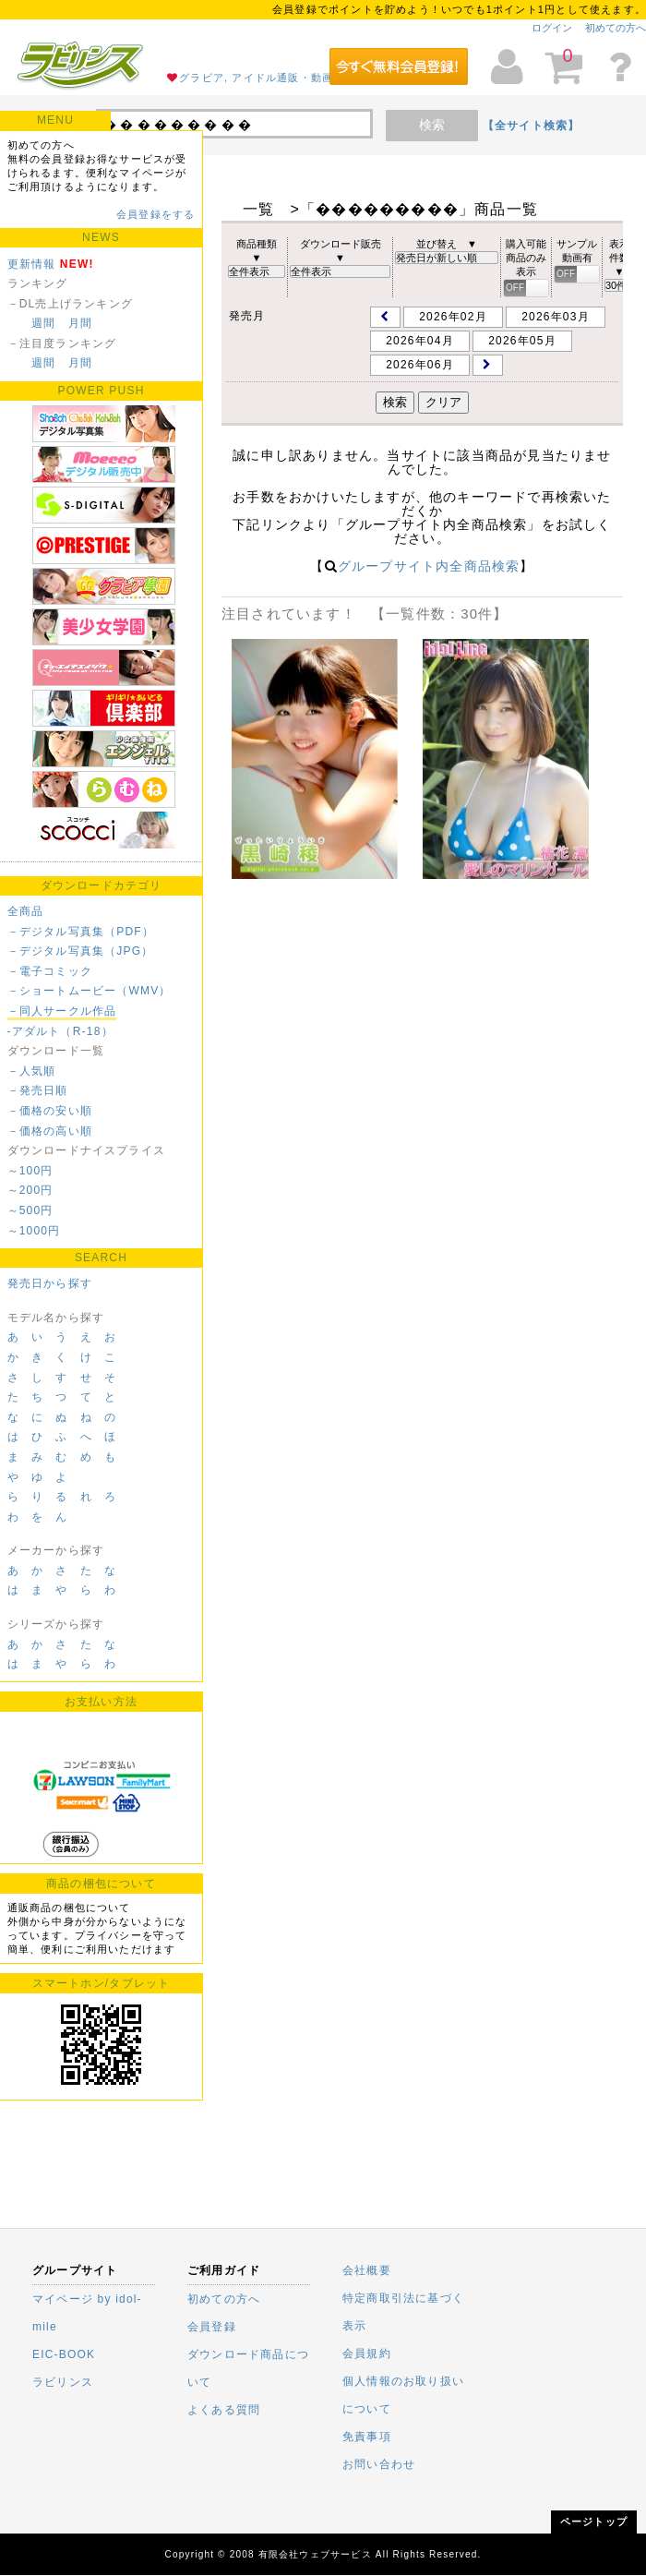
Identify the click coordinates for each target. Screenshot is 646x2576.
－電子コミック (49, 971)
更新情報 (31, 264)
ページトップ (594, 2521)
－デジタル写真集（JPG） (80, 951)
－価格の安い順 (49, 1110)
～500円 (30, 1210)
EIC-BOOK (63, 2354)
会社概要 (366, 2270)
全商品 (25, 911)
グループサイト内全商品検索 (429, 566)
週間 (43, 323)
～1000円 (34, 1230)
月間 (80, 323)
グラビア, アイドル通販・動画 (256, 77)
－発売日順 (37, 1090)
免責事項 (366, 2436)
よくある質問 (223, 2409)
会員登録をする (155, 214)
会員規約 (366, 2353)
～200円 (30, 1190)
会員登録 (211, 2326)
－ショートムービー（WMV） (89, 990)
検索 (432, 124)
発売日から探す (49, 1283)
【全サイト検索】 (531, 125)
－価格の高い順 (49, 1131)
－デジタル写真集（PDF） (81, 931)
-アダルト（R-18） (60, 1031)
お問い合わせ (378, 2464)
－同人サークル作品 (62, 1011)
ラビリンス (62, 2382)
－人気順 (31, 1071)
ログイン (552, 27)
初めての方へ (615, 27)
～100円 (30, 1170)
